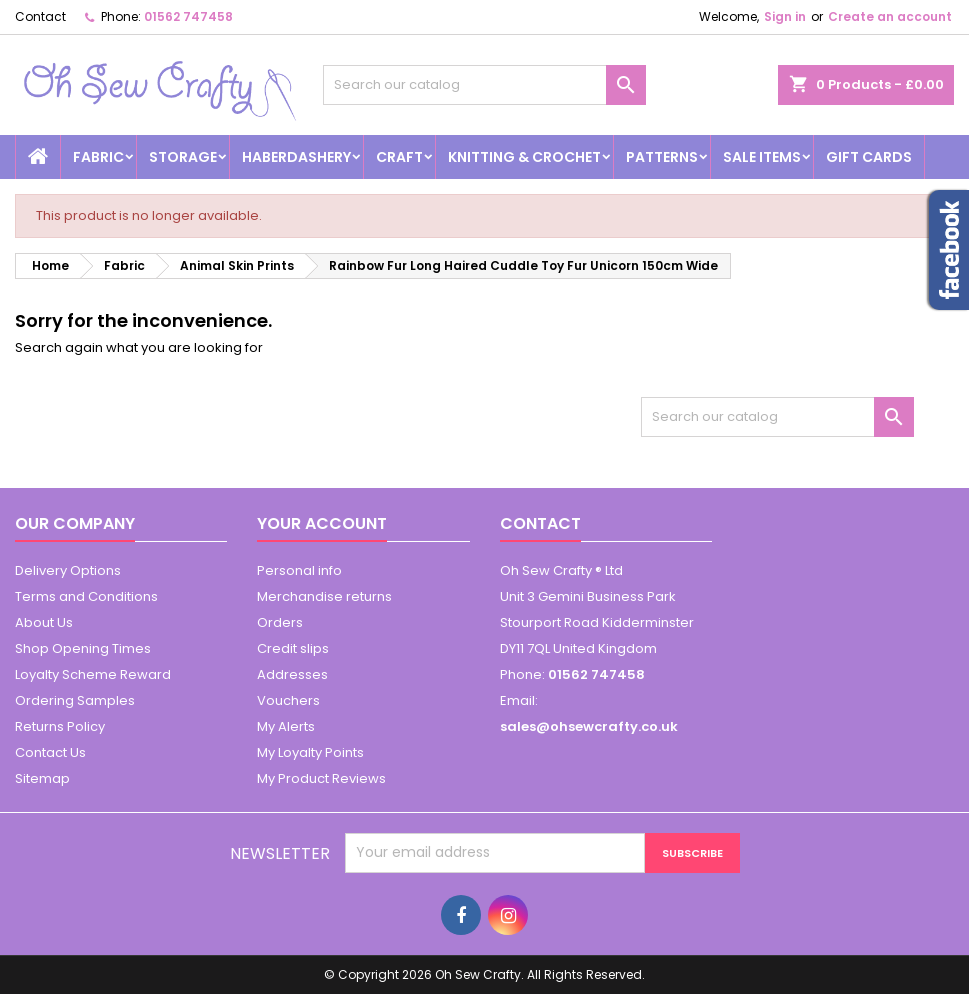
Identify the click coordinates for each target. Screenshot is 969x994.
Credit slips (293, 648)
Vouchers (288, 700)
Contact (40, 16)
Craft (399, 157)
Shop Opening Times (83, 648)
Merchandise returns (324, 596)
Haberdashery (296, 157)
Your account (322, 523)
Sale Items (762, 157)
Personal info (299, 570)
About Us (44, 622)
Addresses (292, 674)
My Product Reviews (321, 778)
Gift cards (869, 157)
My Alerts (286, 726)
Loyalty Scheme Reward (93, 674)
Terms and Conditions (86, 596)
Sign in (785, 16)
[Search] (484, 85)
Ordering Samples (75, 700)
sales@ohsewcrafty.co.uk (589, 726)
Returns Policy (60, 726)
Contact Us (50, 752)
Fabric (98, 157)
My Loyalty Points (310, 752)
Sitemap (42, 778)
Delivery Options (68, 570)
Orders (280, 622)
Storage (183, 157)
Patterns (662, 157)
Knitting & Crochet (524, 157)
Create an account (890, 16)
